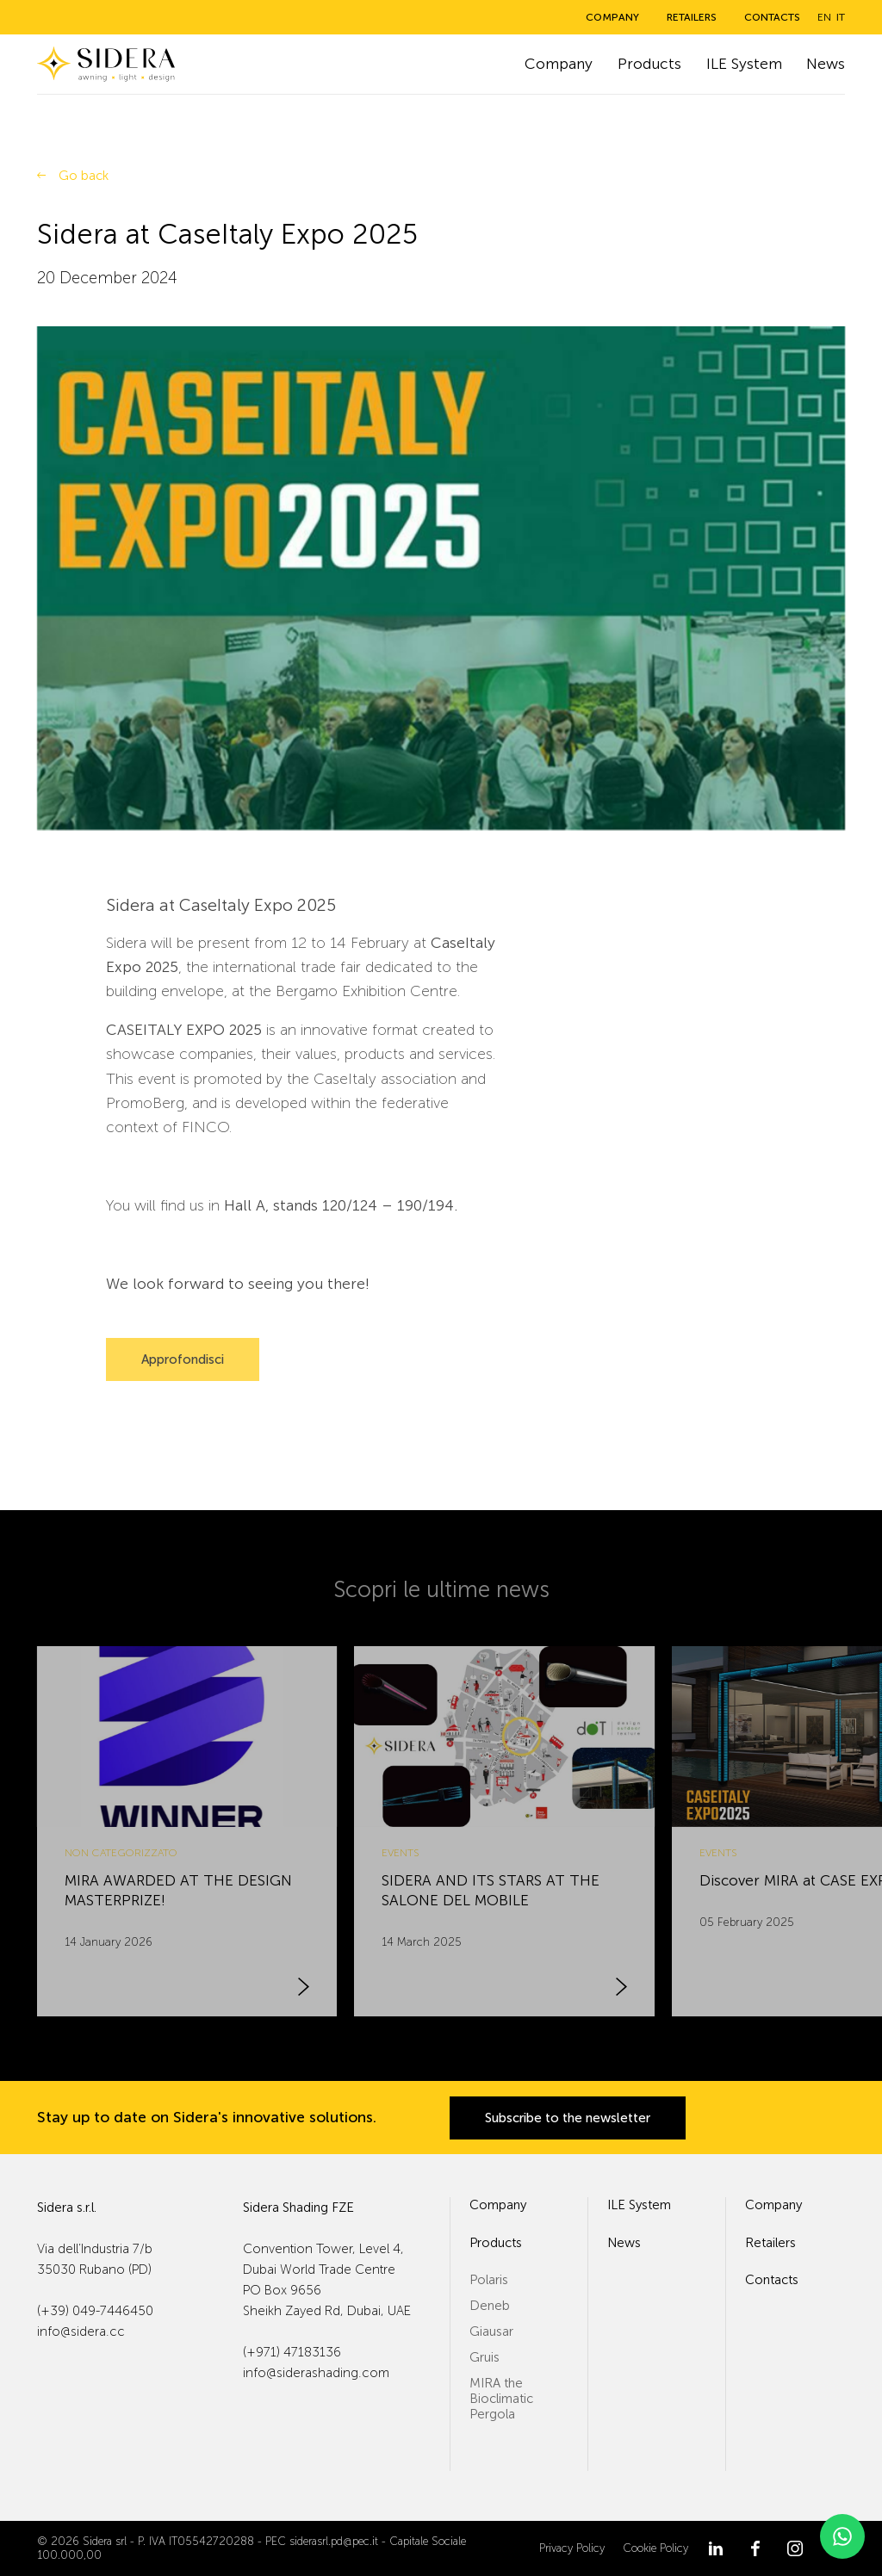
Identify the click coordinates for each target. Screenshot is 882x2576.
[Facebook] (755, 2548)
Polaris (488, 2280)
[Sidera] (106, 63)
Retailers (692, 17)
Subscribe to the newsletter (567, 2118)
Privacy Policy (572, 2548)
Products (649, 64)
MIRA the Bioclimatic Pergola (501, 2398)
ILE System (744, 64)
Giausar (491, 2331)
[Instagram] (795, 2548)
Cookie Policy (655, 2548)
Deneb (489, 2305)
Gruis (484, 2357)
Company (612, 17)
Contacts (772, 17)
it (840, 17)
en (824, 17)
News (825, 64)
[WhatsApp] (842, 2536)
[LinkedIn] (715, 2548)
